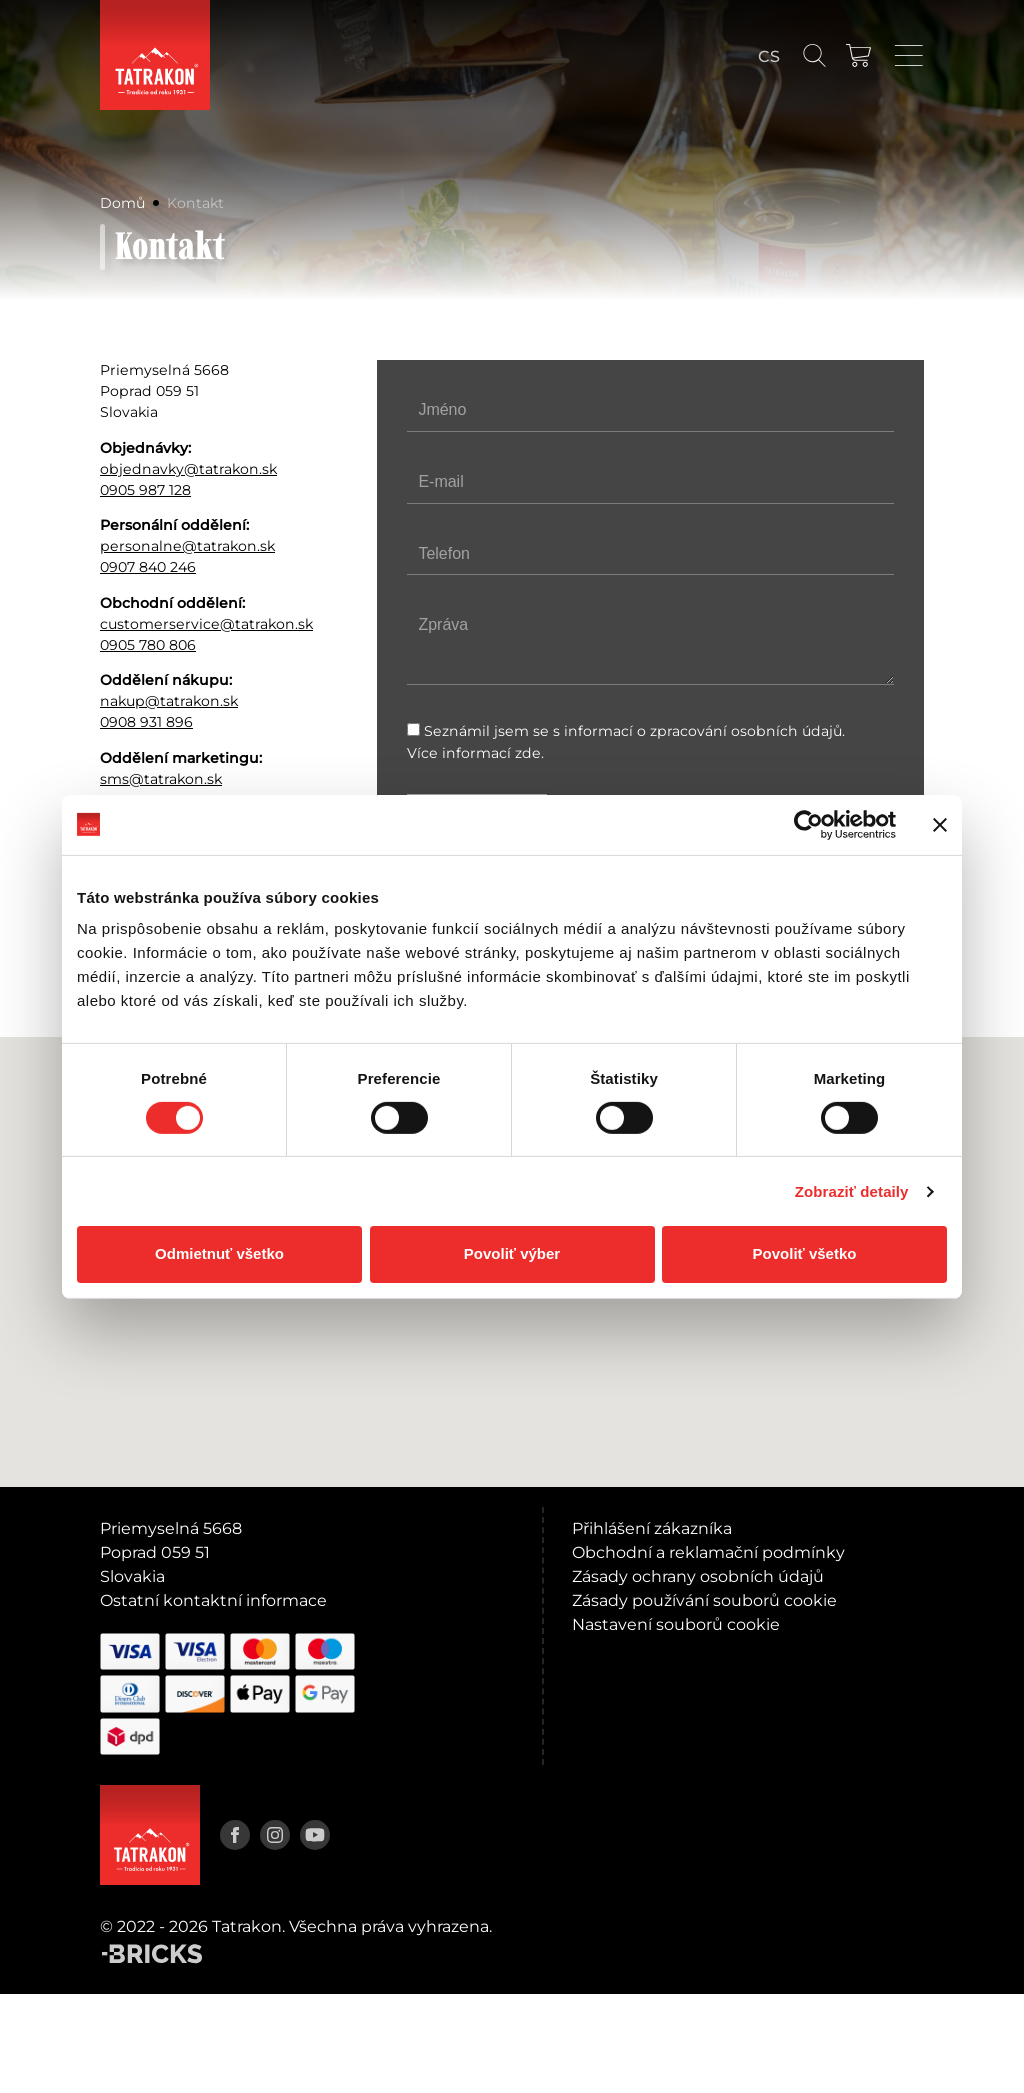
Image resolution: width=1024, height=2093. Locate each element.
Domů (125, 195)
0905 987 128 (151, 507)
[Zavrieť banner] (940, 824)
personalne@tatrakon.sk (198, 571)
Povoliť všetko (805, 1253)
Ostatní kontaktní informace (213, 1699)
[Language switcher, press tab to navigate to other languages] (769, 56)
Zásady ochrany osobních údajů (698, 1675)
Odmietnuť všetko (219, 1253)
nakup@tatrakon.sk (179, 771)
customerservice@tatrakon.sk (204, 671)
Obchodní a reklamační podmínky (708, 1651)
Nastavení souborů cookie (676, 1723)
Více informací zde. (481, 757)
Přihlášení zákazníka (652, 1627)
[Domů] (155, 55)
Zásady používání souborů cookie (704, 1699)
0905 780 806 (155, 707)
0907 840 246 (155, 595)
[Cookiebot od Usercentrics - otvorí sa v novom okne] (808, 824)
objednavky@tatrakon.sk (200, 483)
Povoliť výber (512, 1253)
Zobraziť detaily (852, 1191)
